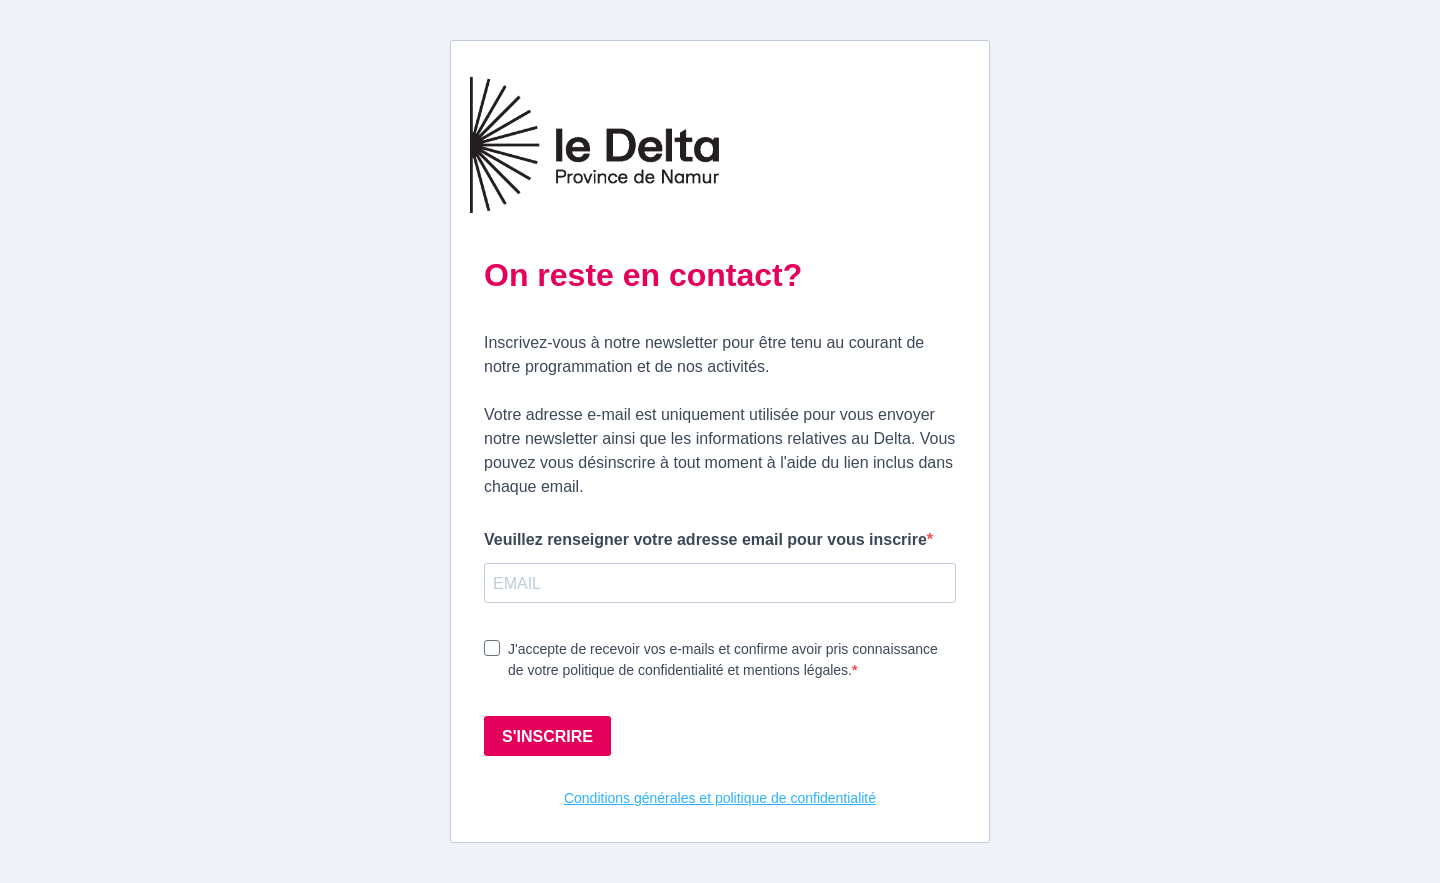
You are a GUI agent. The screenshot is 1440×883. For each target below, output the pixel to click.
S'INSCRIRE (547, 736)
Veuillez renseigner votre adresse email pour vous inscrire (705, 539)
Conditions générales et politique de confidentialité (720, 798)
